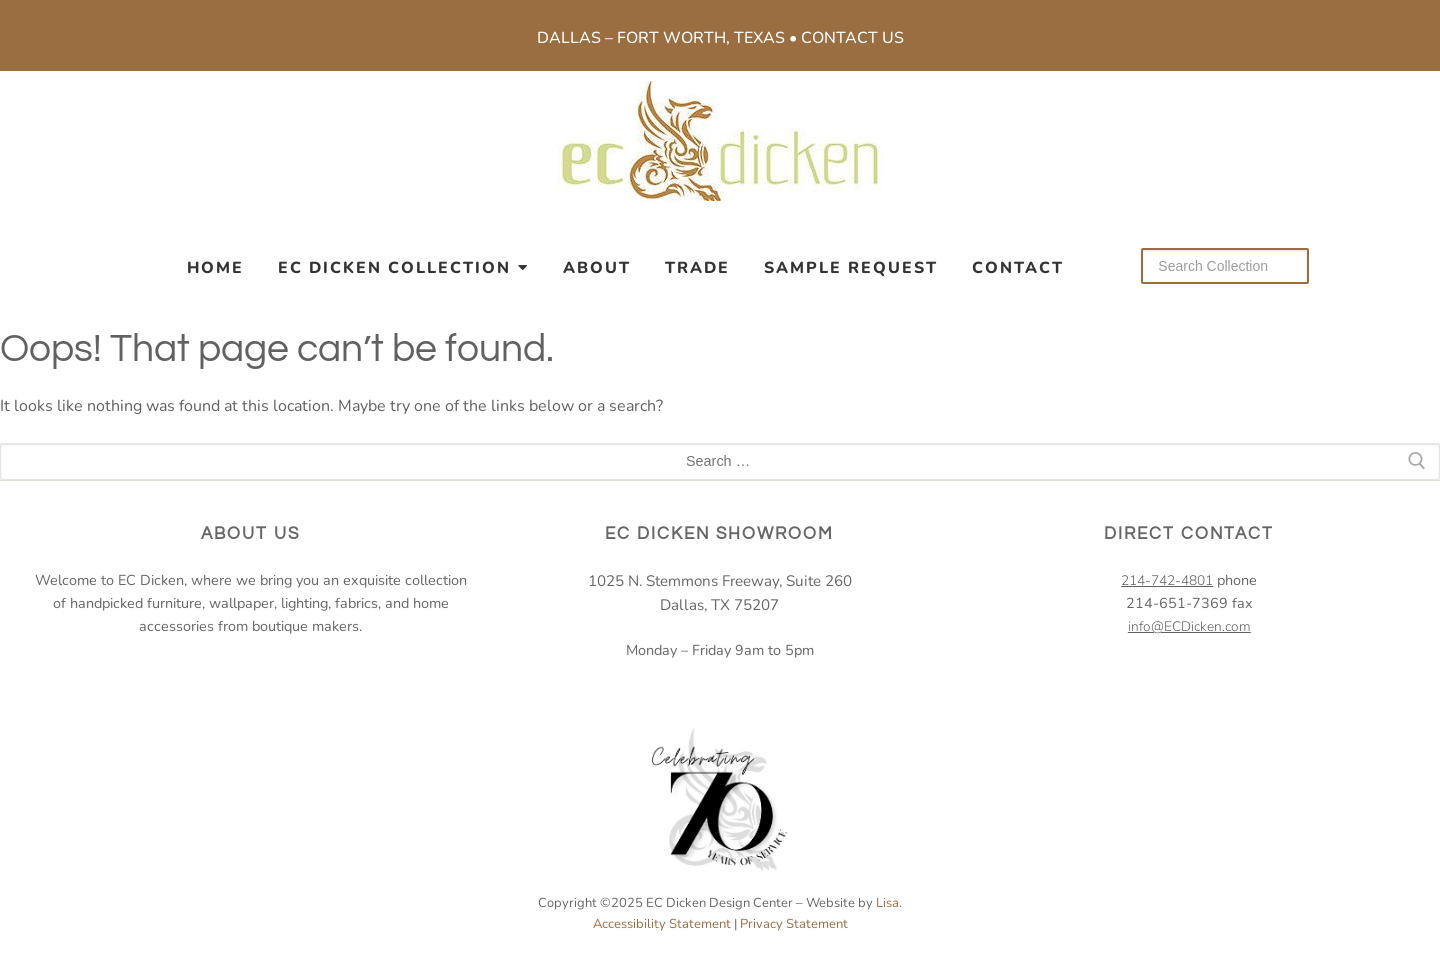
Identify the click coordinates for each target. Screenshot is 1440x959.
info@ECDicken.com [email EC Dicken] (1189, 626)
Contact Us (852, 38)
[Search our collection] (1225, 266)
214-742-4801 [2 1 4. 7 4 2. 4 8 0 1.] (1167, 580)
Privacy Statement (794, 924)
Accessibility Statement (662, 924)
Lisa (887, 903)
